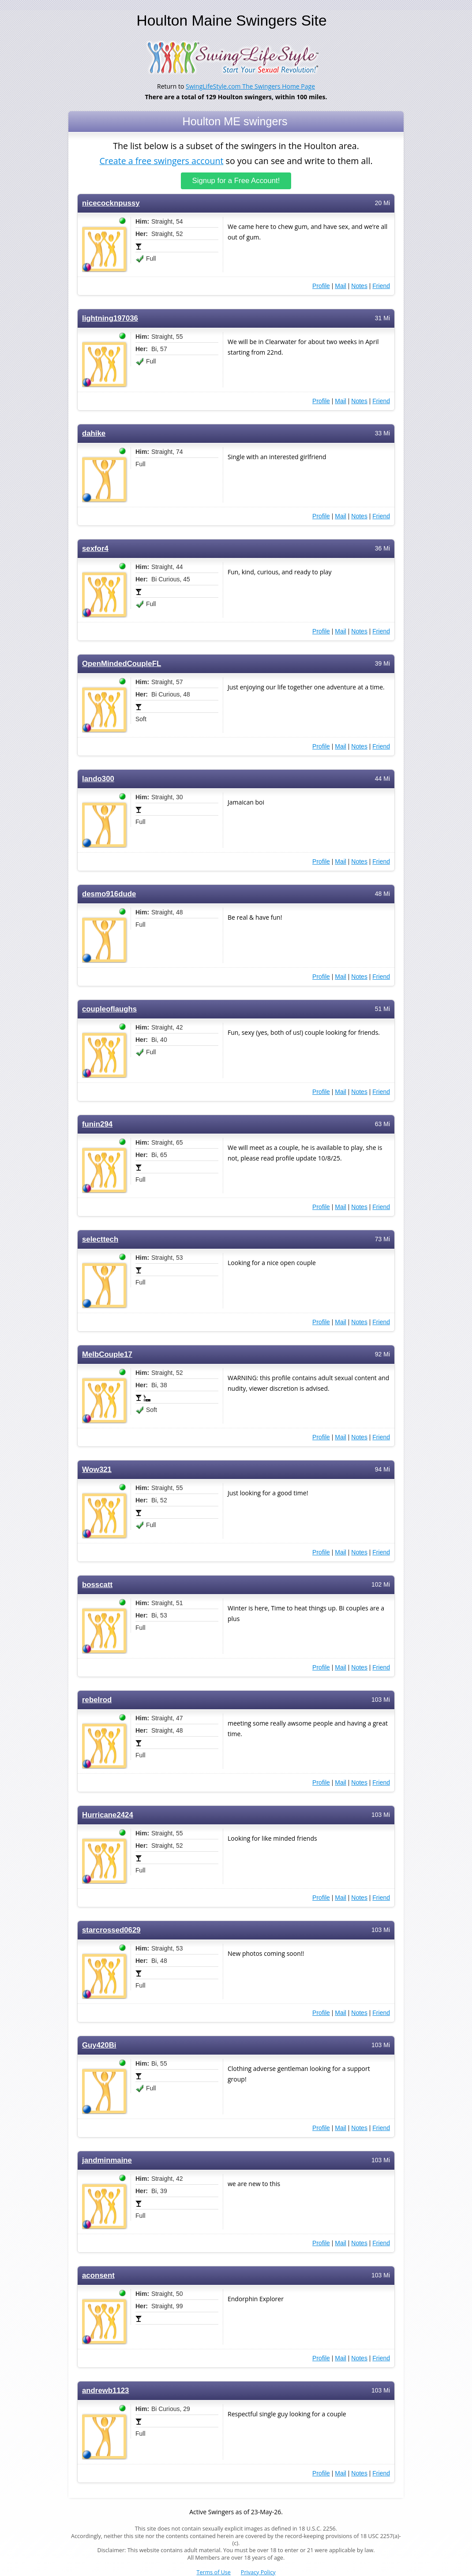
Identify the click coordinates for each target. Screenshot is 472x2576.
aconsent (98, 2275)
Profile (321, 285)
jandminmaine (107, 2160)
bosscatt (97, 1584)
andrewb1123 (105, 2390)
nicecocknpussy (111, 203)
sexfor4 (95, 548)
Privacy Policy (258, 2572)
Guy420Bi (99, 2045)
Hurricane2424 (107, 1815)
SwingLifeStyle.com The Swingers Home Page (250, 86)
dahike (93, 433)
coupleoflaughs (109, 1009)
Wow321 (97, 1469)
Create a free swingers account (161, 160)
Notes (359, 285)
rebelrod (97, 1700)
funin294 (97, 1124)
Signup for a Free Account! (236, 180)
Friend (381, 285)
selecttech (100, 1239)
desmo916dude (109, 894)
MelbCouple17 (107, 1354)
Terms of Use (214, 2572)
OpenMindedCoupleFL (121, 663)
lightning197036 (110, 318)
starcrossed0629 (111, 1930)
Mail (340, 285)
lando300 (98, 779)
